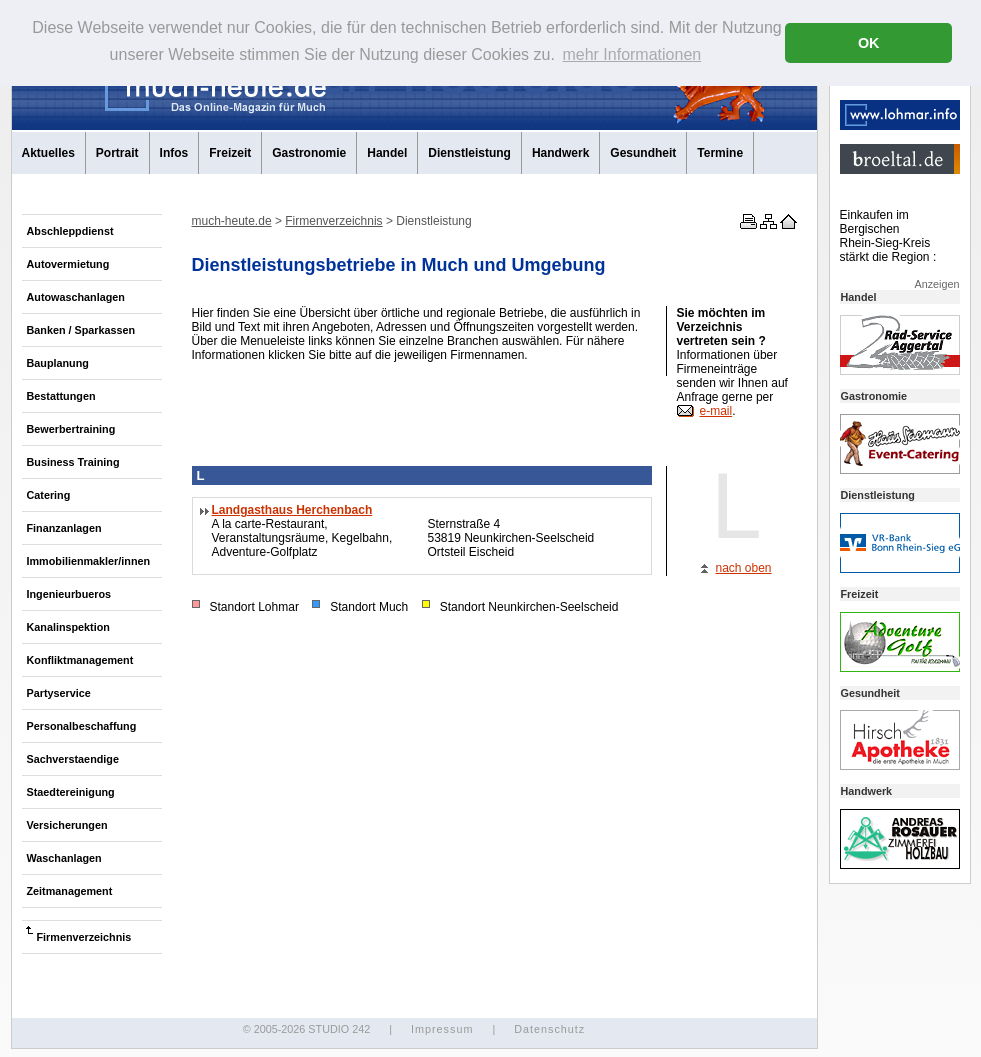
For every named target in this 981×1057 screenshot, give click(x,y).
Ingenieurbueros (69, 594)
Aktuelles (48, 153)
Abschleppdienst (70, 231)
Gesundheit (643, 153)
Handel (387, 153)
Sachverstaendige (73, 759)
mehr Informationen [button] (631, 54)
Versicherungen (67, 825)
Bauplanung (58, 363)
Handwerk (560, 153)
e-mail (716, 411)
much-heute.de (232, 221)
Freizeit (230, 153)
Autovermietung (68, 264)
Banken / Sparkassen (81, 330)
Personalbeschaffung (82, 726)
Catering (49, 495)
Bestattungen (61, 396)
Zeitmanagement (70, 891)
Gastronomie (309, 153)
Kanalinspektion (68, 627)
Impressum (442, 1029)
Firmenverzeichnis (84, 937)
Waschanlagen (64, 858)
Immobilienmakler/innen (89, 561)
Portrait (117, 153)
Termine (720, 153)
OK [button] (869, 43)
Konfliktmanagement (80, 660)
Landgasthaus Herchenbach (292, 510)
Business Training (73, 462)
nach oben (743, 568)
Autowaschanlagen (76, 297)
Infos (174, 153)
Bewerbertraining (71, 429)
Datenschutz (549, 1029)
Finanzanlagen (64, 528)
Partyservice (59, 693)
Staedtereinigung (71, 792)
